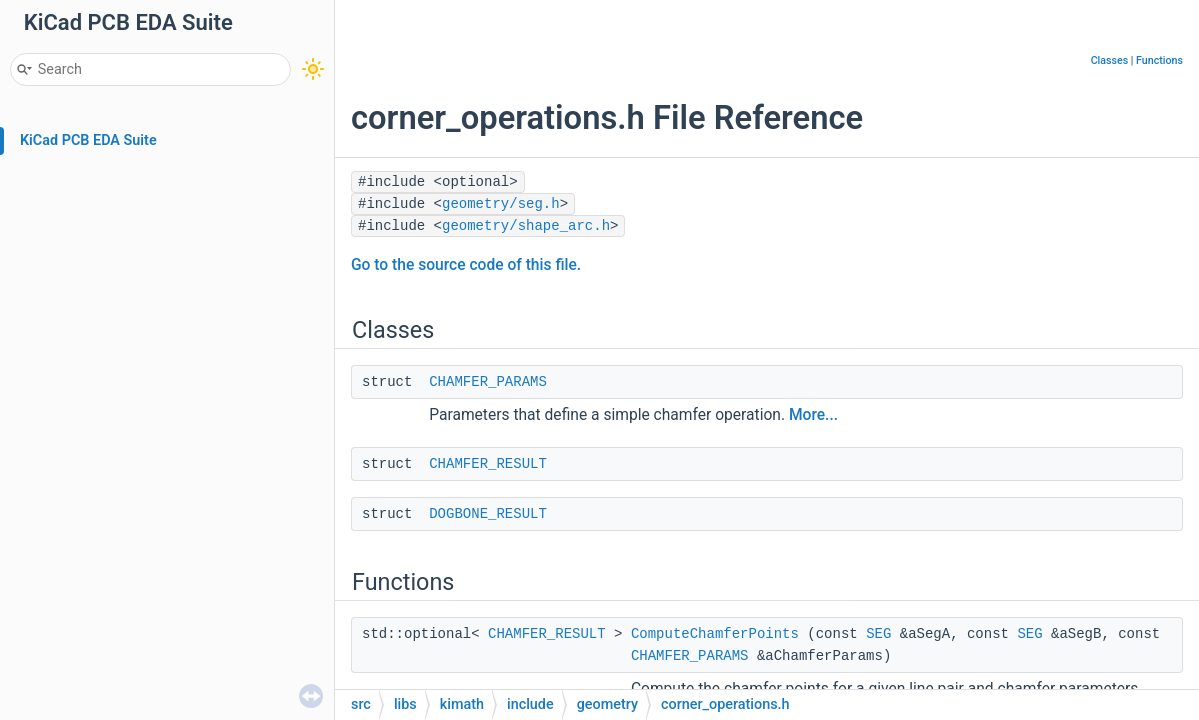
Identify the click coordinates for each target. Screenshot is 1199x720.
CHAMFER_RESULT (488, 464)
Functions (1159, 60)
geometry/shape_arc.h (526, 226)
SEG (878, 634)
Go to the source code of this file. (466, 265)
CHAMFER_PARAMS (488, 382)
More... (813, 415)
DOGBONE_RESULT (488, 514)
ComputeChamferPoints (715, 634)
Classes (1110, 60)
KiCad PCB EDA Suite (88, 140)
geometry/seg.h (501, 204)
